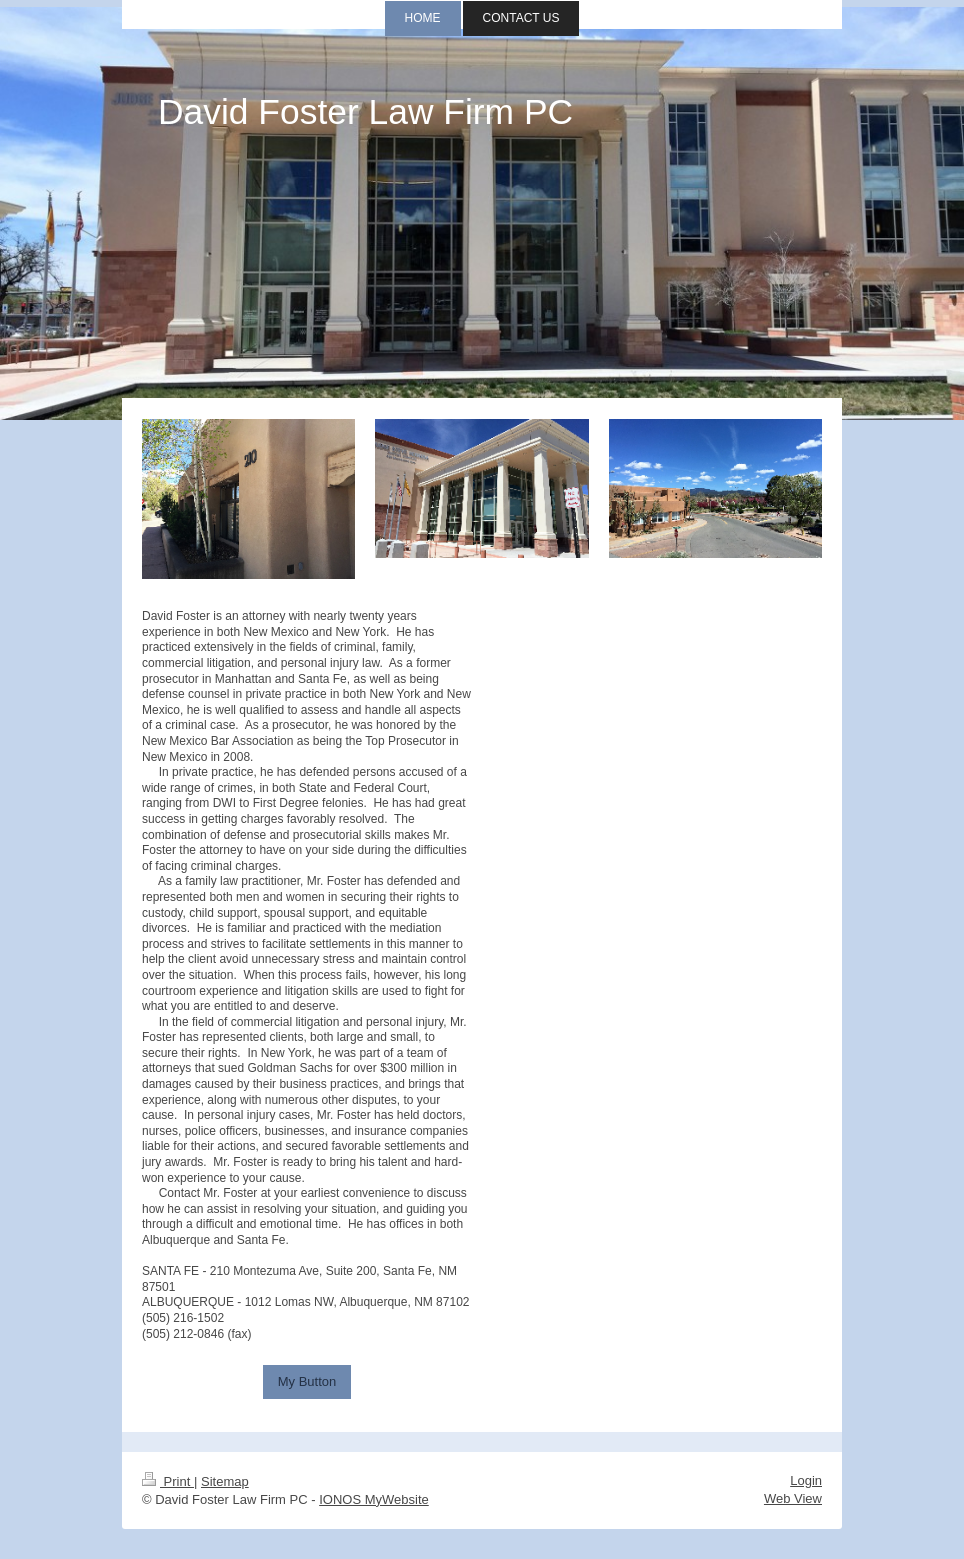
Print (168, 1481)
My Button (307, 1381)
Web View (793, 1498)
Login (806, 1480)
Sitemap (225, 1481)
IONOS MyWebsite (374, 1499)
